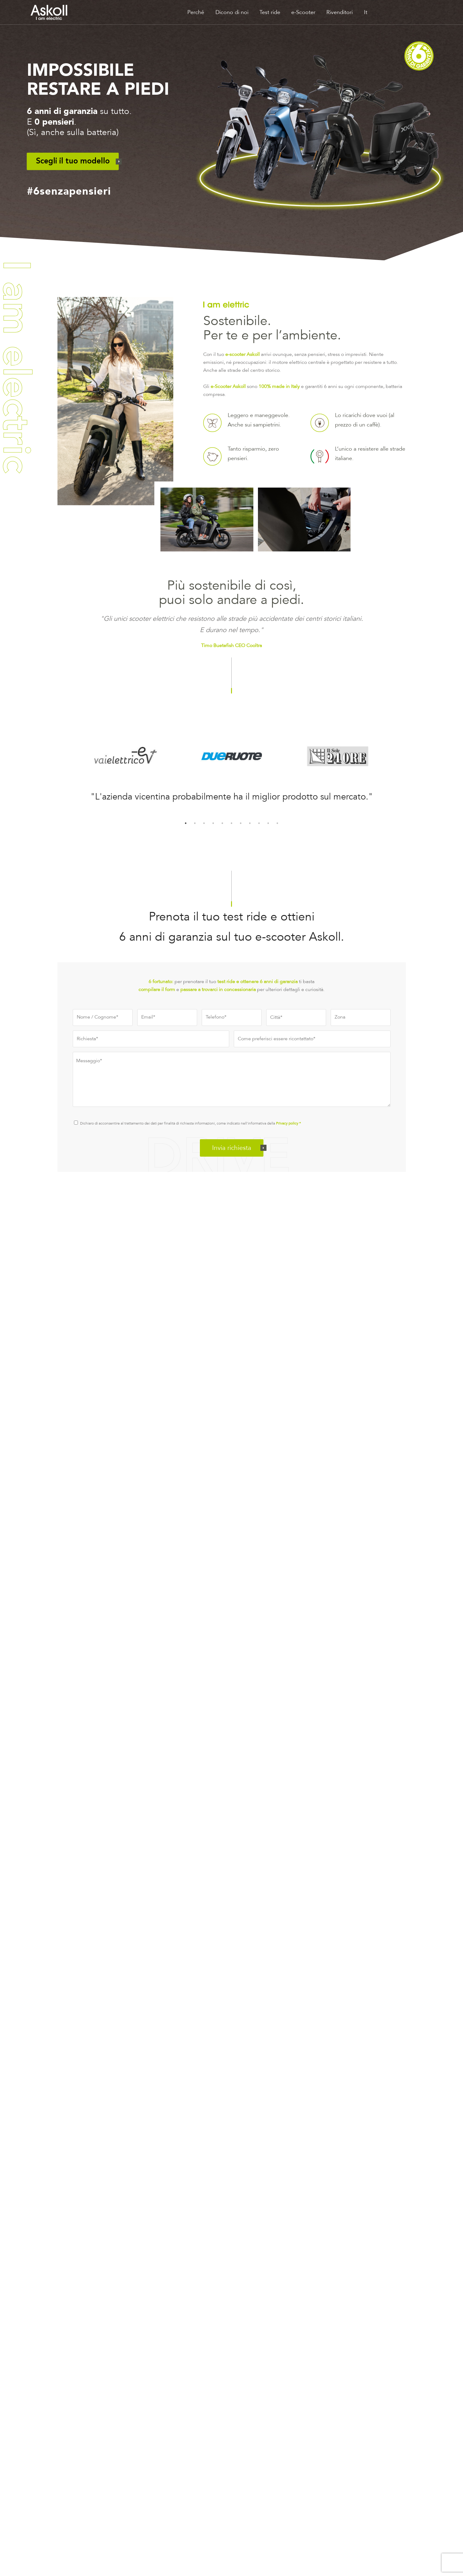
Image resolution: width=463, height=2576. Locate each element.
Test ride (269, 12)
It (365, 12)
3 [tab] (204, 823)
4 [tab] (213, 823)
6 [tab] (232, 823)
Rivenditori (339, 12)
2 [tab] (195, 823)
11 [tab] (277, 823)
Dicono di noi (231, 12)
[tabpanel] (231, 795)
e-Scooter (303, 12)
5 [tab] (222, 823)
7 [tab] (241, 823)
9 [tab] (259, 823)
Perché (195, 12)
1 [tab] (186, 823)
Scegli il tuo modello (73, 161)
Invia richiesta (231, 1148)
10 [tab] (268, 823)
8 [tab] (250, 823)
